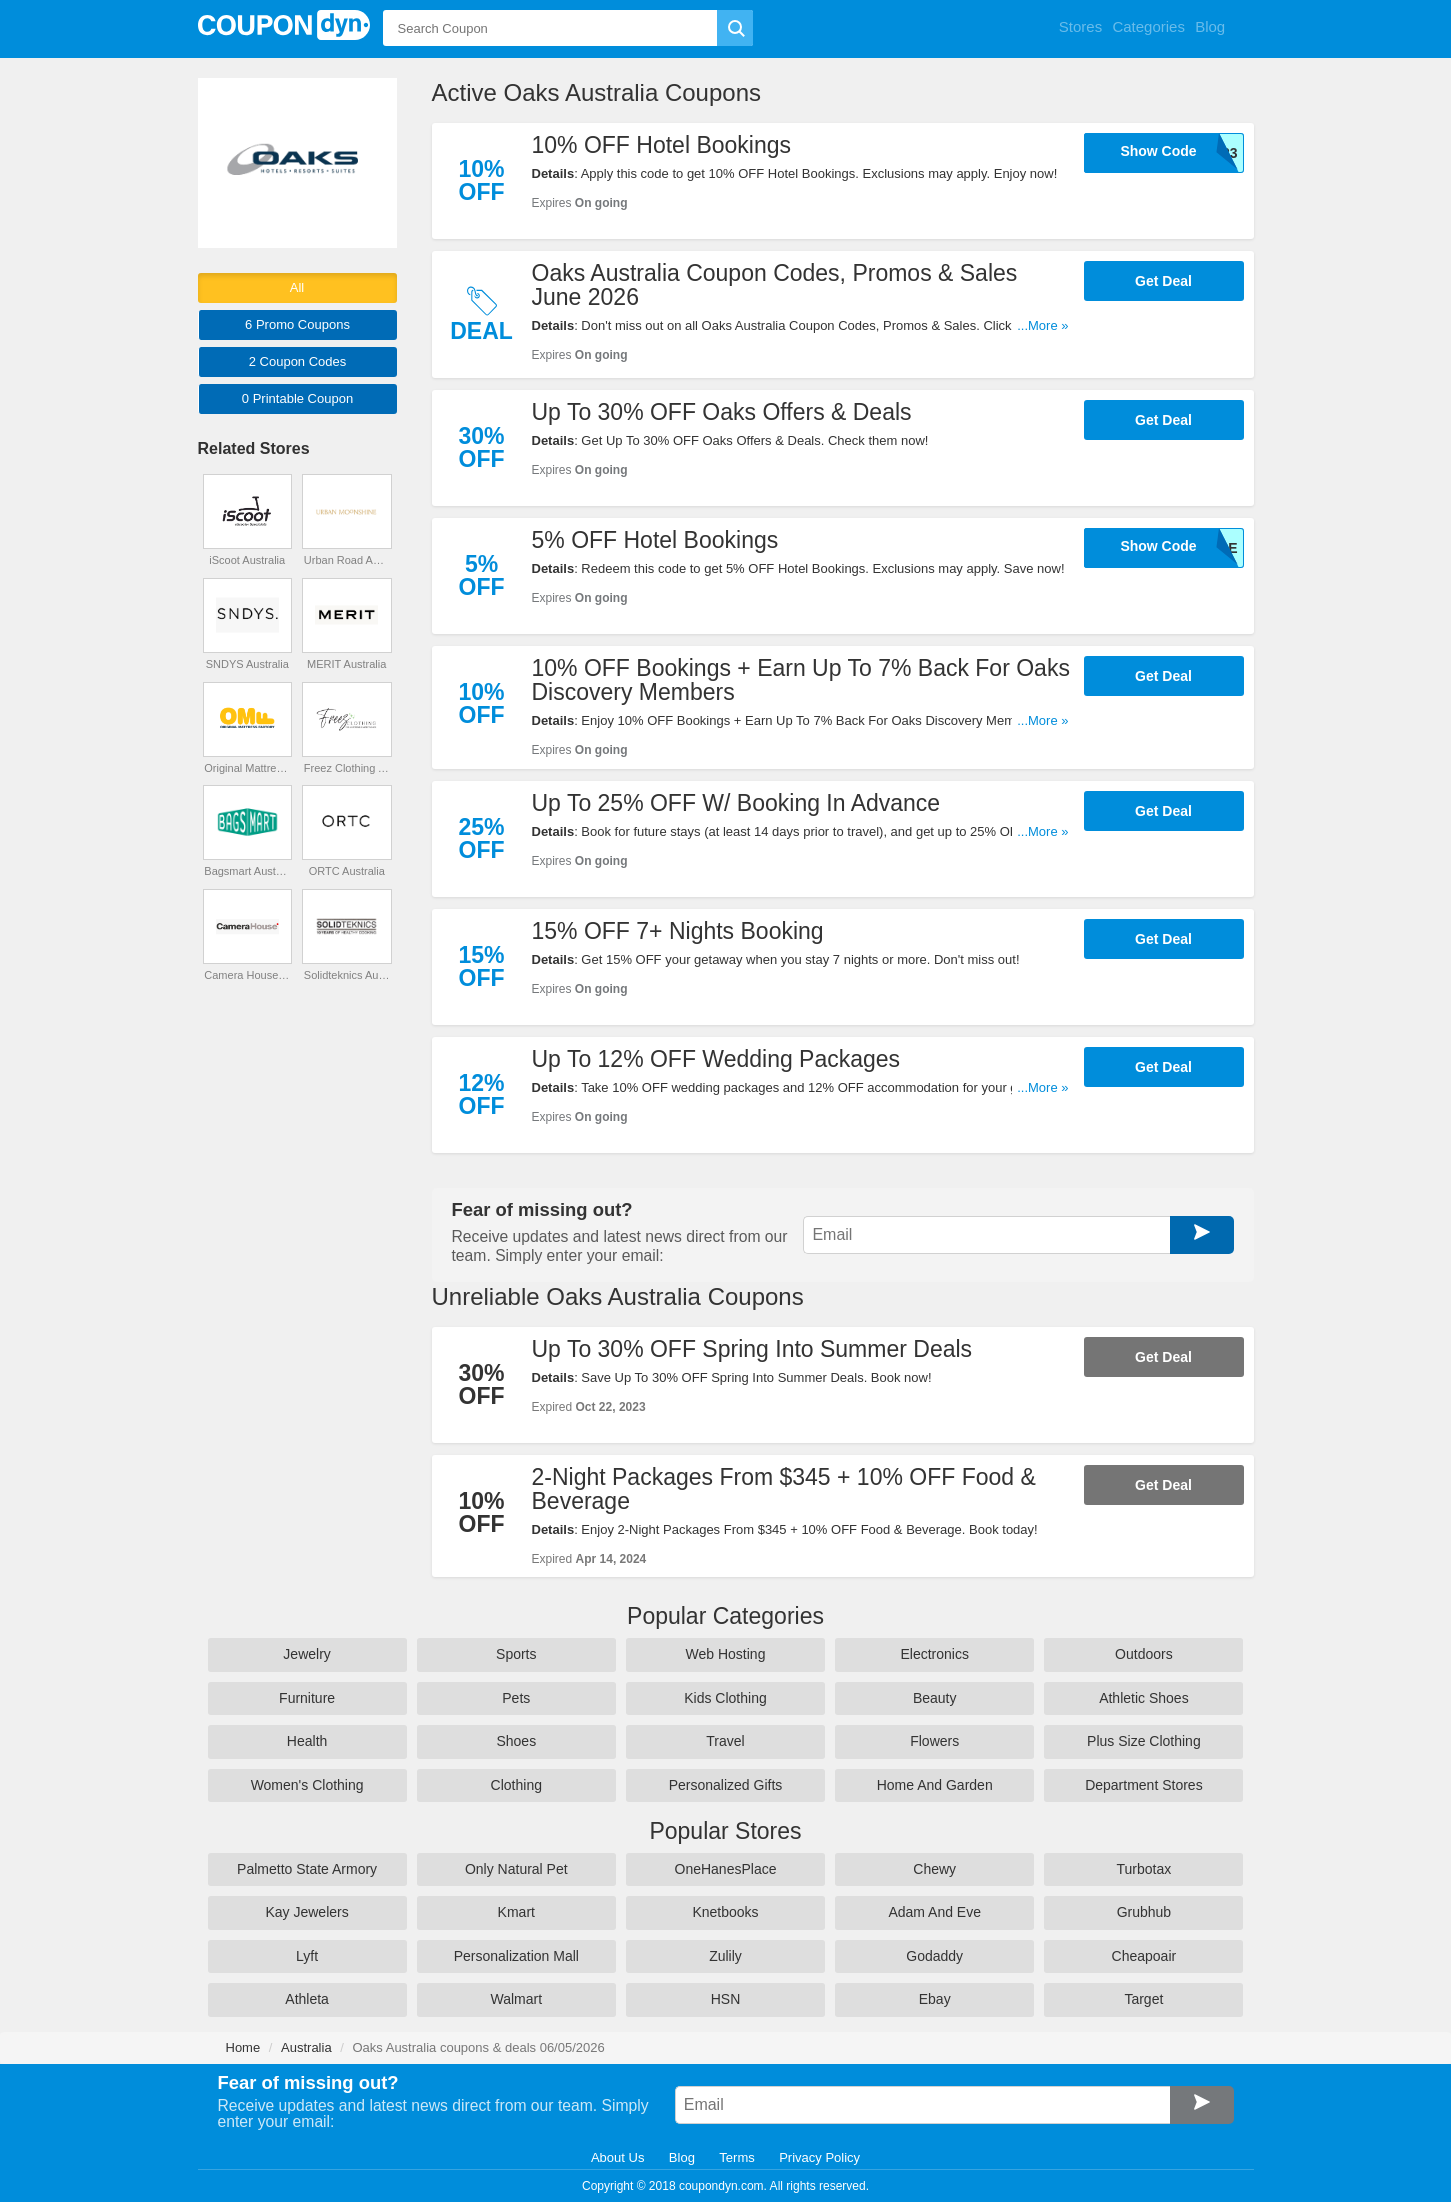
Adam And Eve (934, 1912)
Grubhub (1144, 1912)
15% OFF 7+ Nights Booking (678, 931)
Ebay (935, 1999)
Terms (736, 2157)
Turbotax (1144, 1869)
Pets (516, 1698)
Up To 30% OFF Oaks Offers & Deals (722, 412)
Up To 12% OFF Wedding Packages (716, 1059)
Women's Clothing (307, 1785)
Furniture (307, 1698)
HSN (726, 1999)
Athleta (307, 1999)
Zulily (725, 1956)
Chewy (934, 1869)
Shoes (516, 1741)
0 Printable (297, 398)
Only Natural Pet (516, 1869)
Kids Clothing (725, 1698)
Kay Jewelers (306, 1912)
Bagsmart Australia (247, 871)
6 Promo (297, 324)
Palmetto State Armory (307, 1869)
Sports (516, 1654)
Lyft (307, 1956)
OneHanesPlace (726, 1869)
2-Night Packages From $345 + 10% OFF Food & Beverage (784, 1489)
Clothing (516, 1785)
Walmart (516, 1999)
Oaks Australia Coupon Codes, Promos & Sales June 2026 (775, 285)
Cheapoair (1144, 1956)
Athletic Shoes (1144, 1698)
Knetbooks (725, 1912)
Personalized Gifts (726, 1785)
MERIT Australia (346, 664)
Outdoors (1144, 1654)
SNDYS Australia (247, 664)
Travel (725, 1741)
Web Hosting (726, 1654)
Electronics (934, 1654)
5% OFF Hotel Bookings (655, 540)
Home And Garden (935, 1785)
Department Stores (1144, 1785)
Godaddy (934, 1956)
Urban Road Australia (347, 560)
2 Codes (298, 361)
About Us (617, 2157)
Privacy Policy (819, 2157)
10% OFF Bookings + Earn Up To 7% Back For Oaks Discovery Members (801, 680)
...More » (1042, 325)
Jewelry (306, 1654)
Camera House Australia (247, 975)
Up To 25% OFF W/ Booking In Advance (736, 803)
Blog (682, 2157)
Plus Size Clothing (1144, 1741)
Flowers (934, 1741)
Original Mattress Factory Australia (247, 768)
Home (243, 2047)
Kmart (516, 1912)
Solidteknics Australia (347, 975)
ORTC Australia (347, 871)
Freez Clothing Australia (347, 768)
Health (307, 1741)
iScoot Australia (247, 560)
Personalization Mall (516, 1956)
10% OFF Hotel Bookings (662, 145)
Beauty (935, 1698)
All (297, 287)
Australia (306, 2047)
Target (1143, 1999)
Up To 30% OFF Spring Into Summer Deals (752, 1349)
